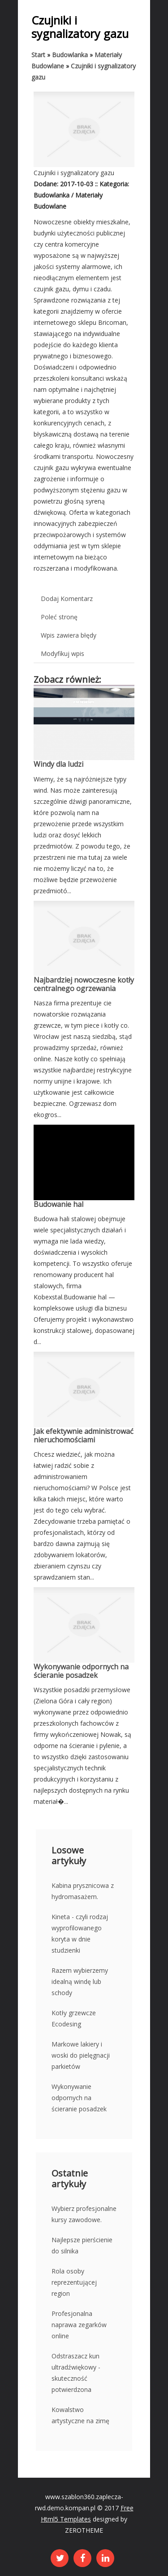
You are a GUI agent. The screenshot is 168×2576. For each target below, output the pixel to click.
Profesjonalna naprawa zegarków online (79, 2324)
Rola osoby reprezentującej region (74, 2282)
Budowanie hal (58, 1204)
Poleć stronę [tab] (59, 617)
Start (38, 54)
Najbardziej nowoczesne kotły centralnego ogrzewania (84, 984)
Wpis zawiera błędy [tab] (68, 635)
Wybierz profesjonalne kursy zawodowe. (84, 2214)
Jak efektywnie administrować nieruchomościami (84, 1435)
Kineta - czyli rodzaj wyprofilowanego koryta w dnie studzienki (80, 1933)
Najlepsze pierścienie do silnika (82, 2245)
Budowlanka (70, 54)
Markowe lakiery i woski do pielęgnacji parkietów (81, 2055)
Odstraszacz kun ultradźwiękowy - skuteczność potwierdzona (76, 2373)
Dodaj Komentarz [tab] (67, 598)
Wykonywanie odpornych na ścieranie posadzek (81, 1671)
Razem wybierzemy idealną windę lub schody (80, 1981)
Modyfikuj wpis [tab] (62, 653)
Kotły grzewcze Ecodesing (74, 2018)
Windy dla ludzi (58, 764)
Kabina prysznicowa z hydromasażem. (83, 1891)
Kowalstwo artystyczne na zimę (80, 2415)
